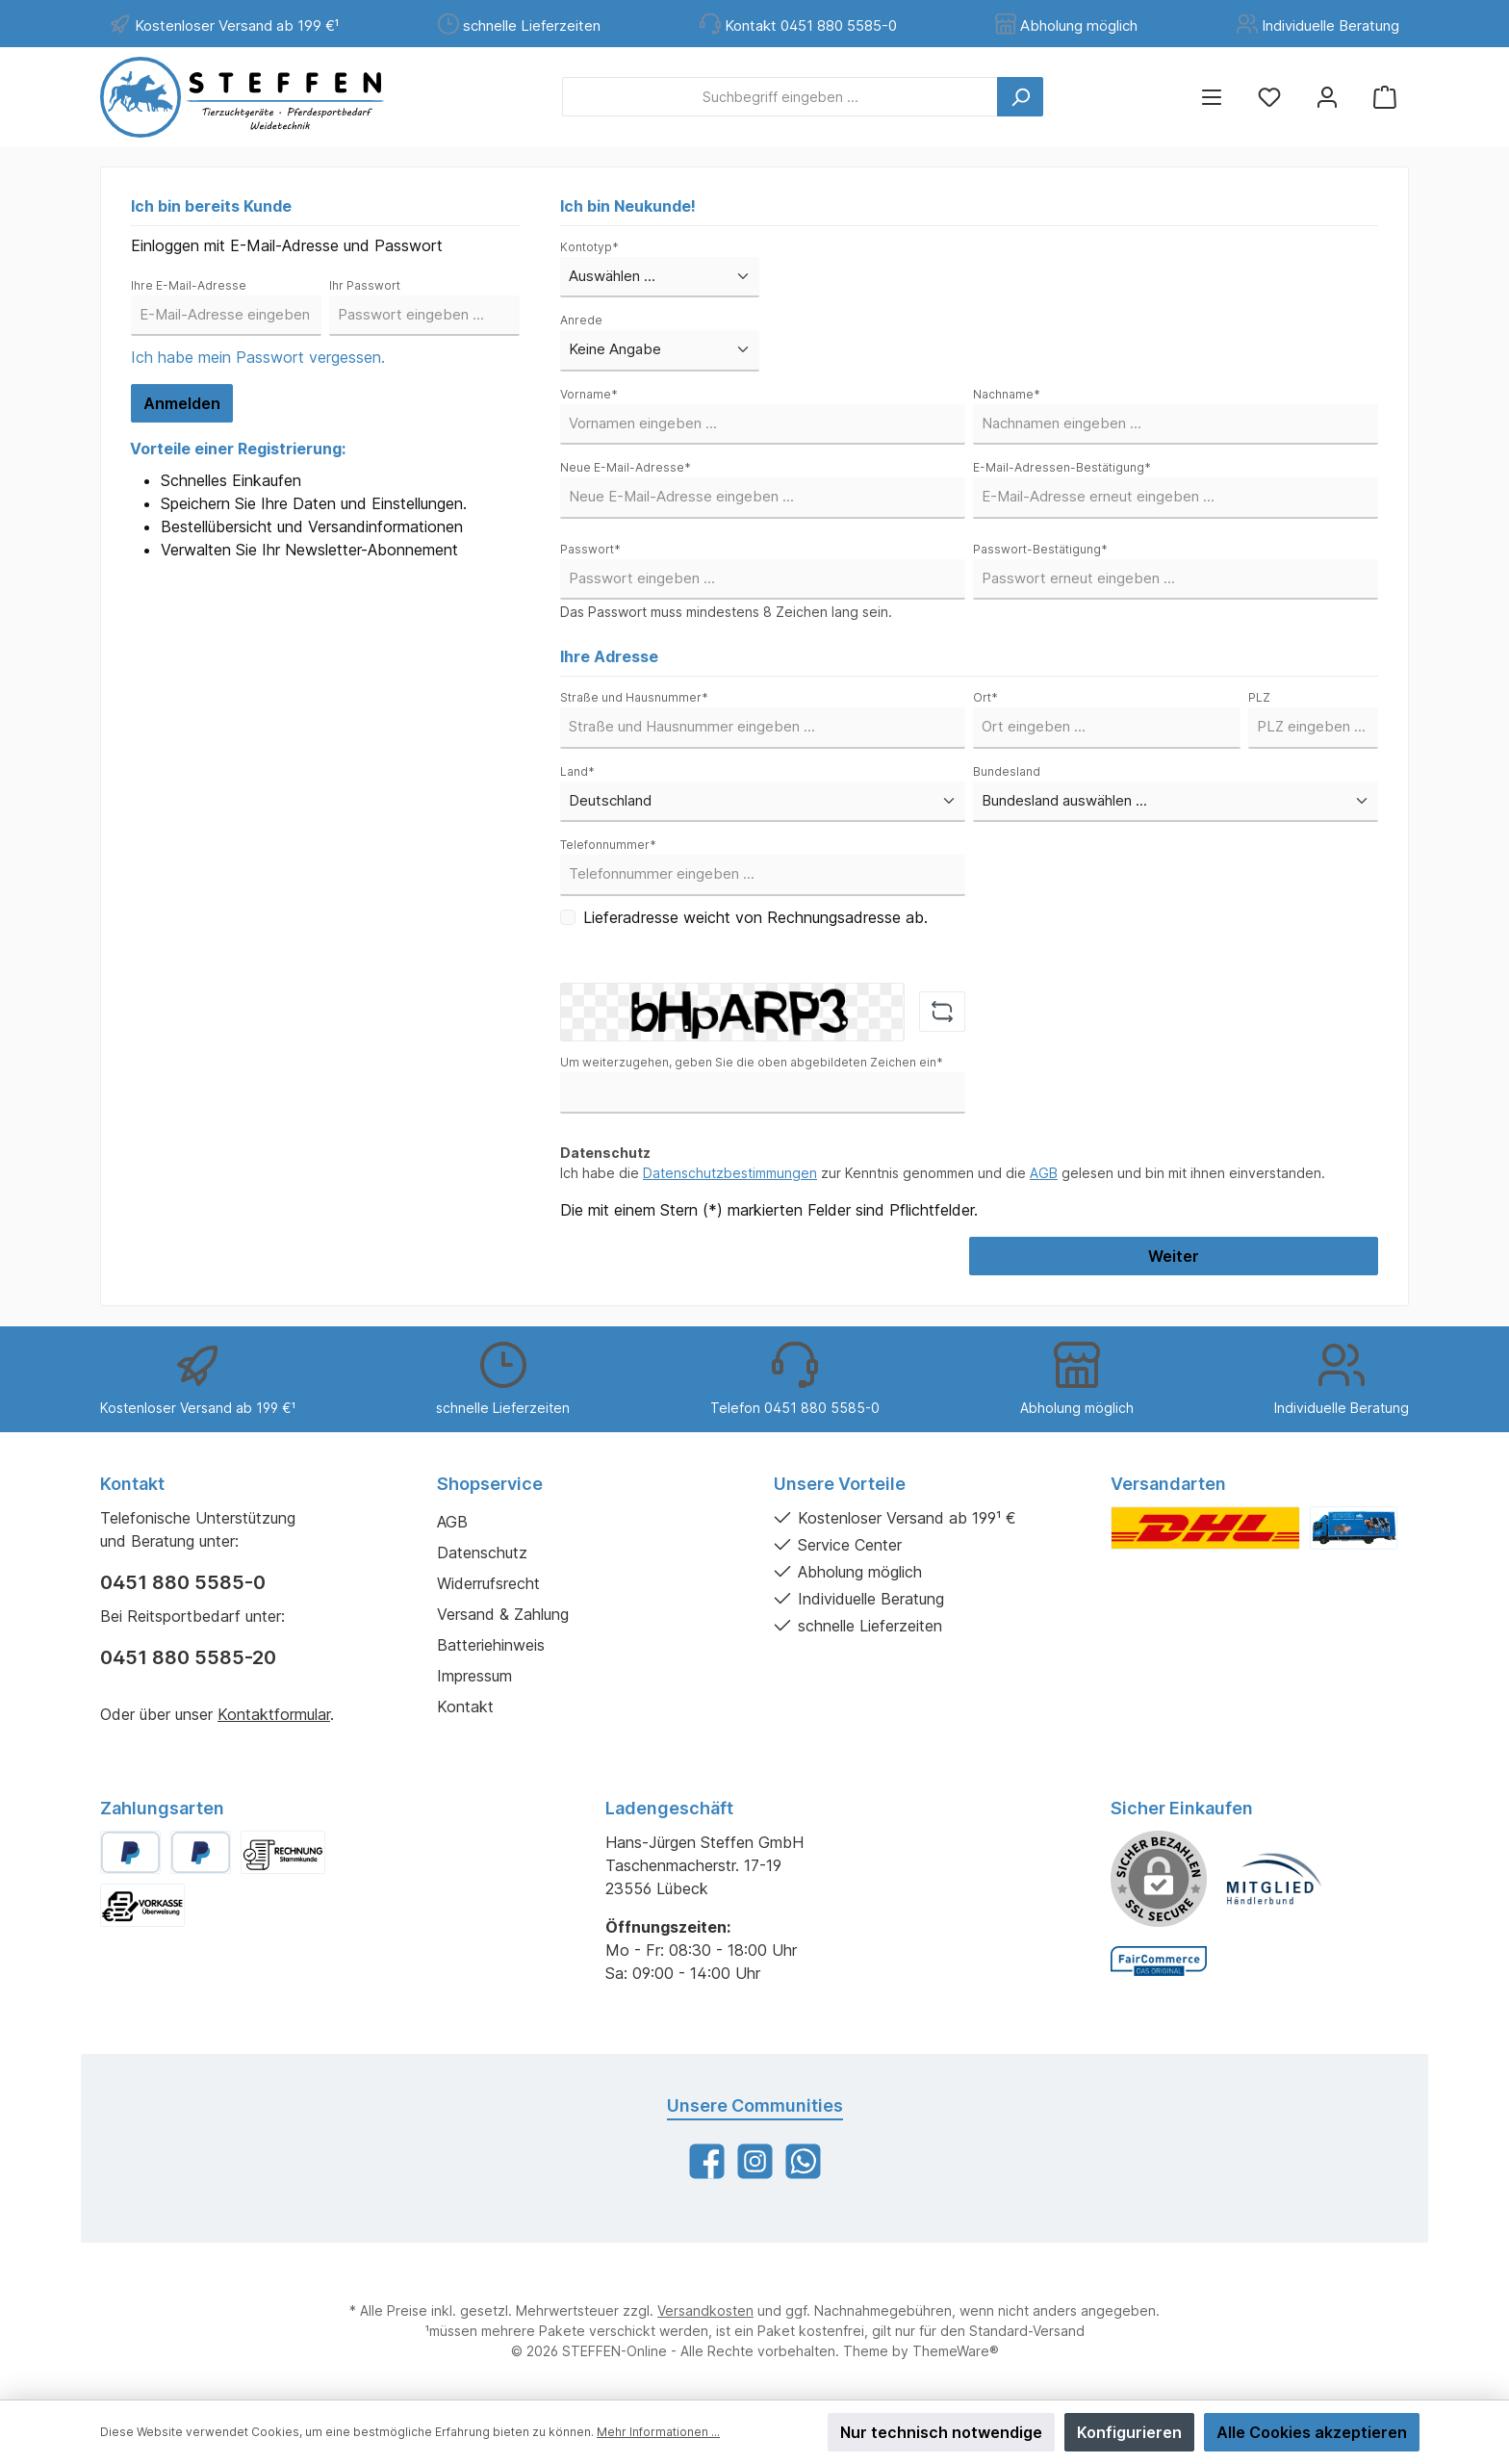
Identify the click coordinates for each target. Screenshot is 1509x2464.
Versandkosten (705, 2310)
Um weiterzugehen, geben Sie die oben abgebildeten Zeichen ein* (751, 1062)
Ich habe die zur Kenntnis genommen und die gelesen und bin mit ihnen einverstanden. (942, 1173)
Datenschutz (482, 1552)
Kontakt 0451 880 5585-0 (811, 25)
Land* (577, 771)
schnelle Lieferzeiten (532, 25)
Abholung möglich (1079, 25)
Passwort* (590, 549)
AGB (1044, 1173)
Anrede (581, 320)
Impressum (474, 1675)
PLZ (1259, 697)
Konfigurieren (1129, 2432)
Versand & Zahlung (503, 1614)
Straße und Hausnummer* (634, 697)
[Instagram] (755, 2161)
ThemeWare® (955, 2351)
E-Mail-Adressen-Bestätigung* (1062, 467)
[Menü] (1212, 96)
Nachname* (1006, 394)
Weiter (1173, 1256)
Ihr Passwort (364, 285)
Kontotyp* (589, 247)
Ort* (985, 697)
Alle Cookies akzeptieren (1311, 2432)
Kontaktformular (273, 1714)
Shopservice (490, 1484)
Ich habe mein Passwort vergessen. (258, 357)
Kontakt (465, 1706)
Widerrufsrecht (488, 1583)
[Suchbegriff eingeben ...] (780, 96)
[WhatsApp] (803, 2161)
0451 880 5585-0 (183, 1582)
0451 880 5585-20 (188, 1657)
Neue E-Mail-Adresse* (625, 467)
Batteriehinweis (491, 1645)
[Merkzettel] (1269, 96)
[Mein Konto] (1327, 96)
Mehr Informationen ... (658, 2432)
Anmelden (181, 403)
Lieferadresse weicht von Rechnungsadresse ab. (755, 917)
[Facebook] (707, 2161)
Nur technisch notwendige (941, 2432)
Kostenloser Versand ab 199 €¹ (237, 25)
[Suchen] (1020, 96)
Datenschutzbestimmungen (730, 1173)
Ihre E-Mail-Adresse (188, 285)
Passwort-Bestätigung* (1040, 549)
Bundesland (1006, 771)
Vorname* (589, 394)
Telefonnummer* (608, 844)
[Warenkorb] (1385, 96)
